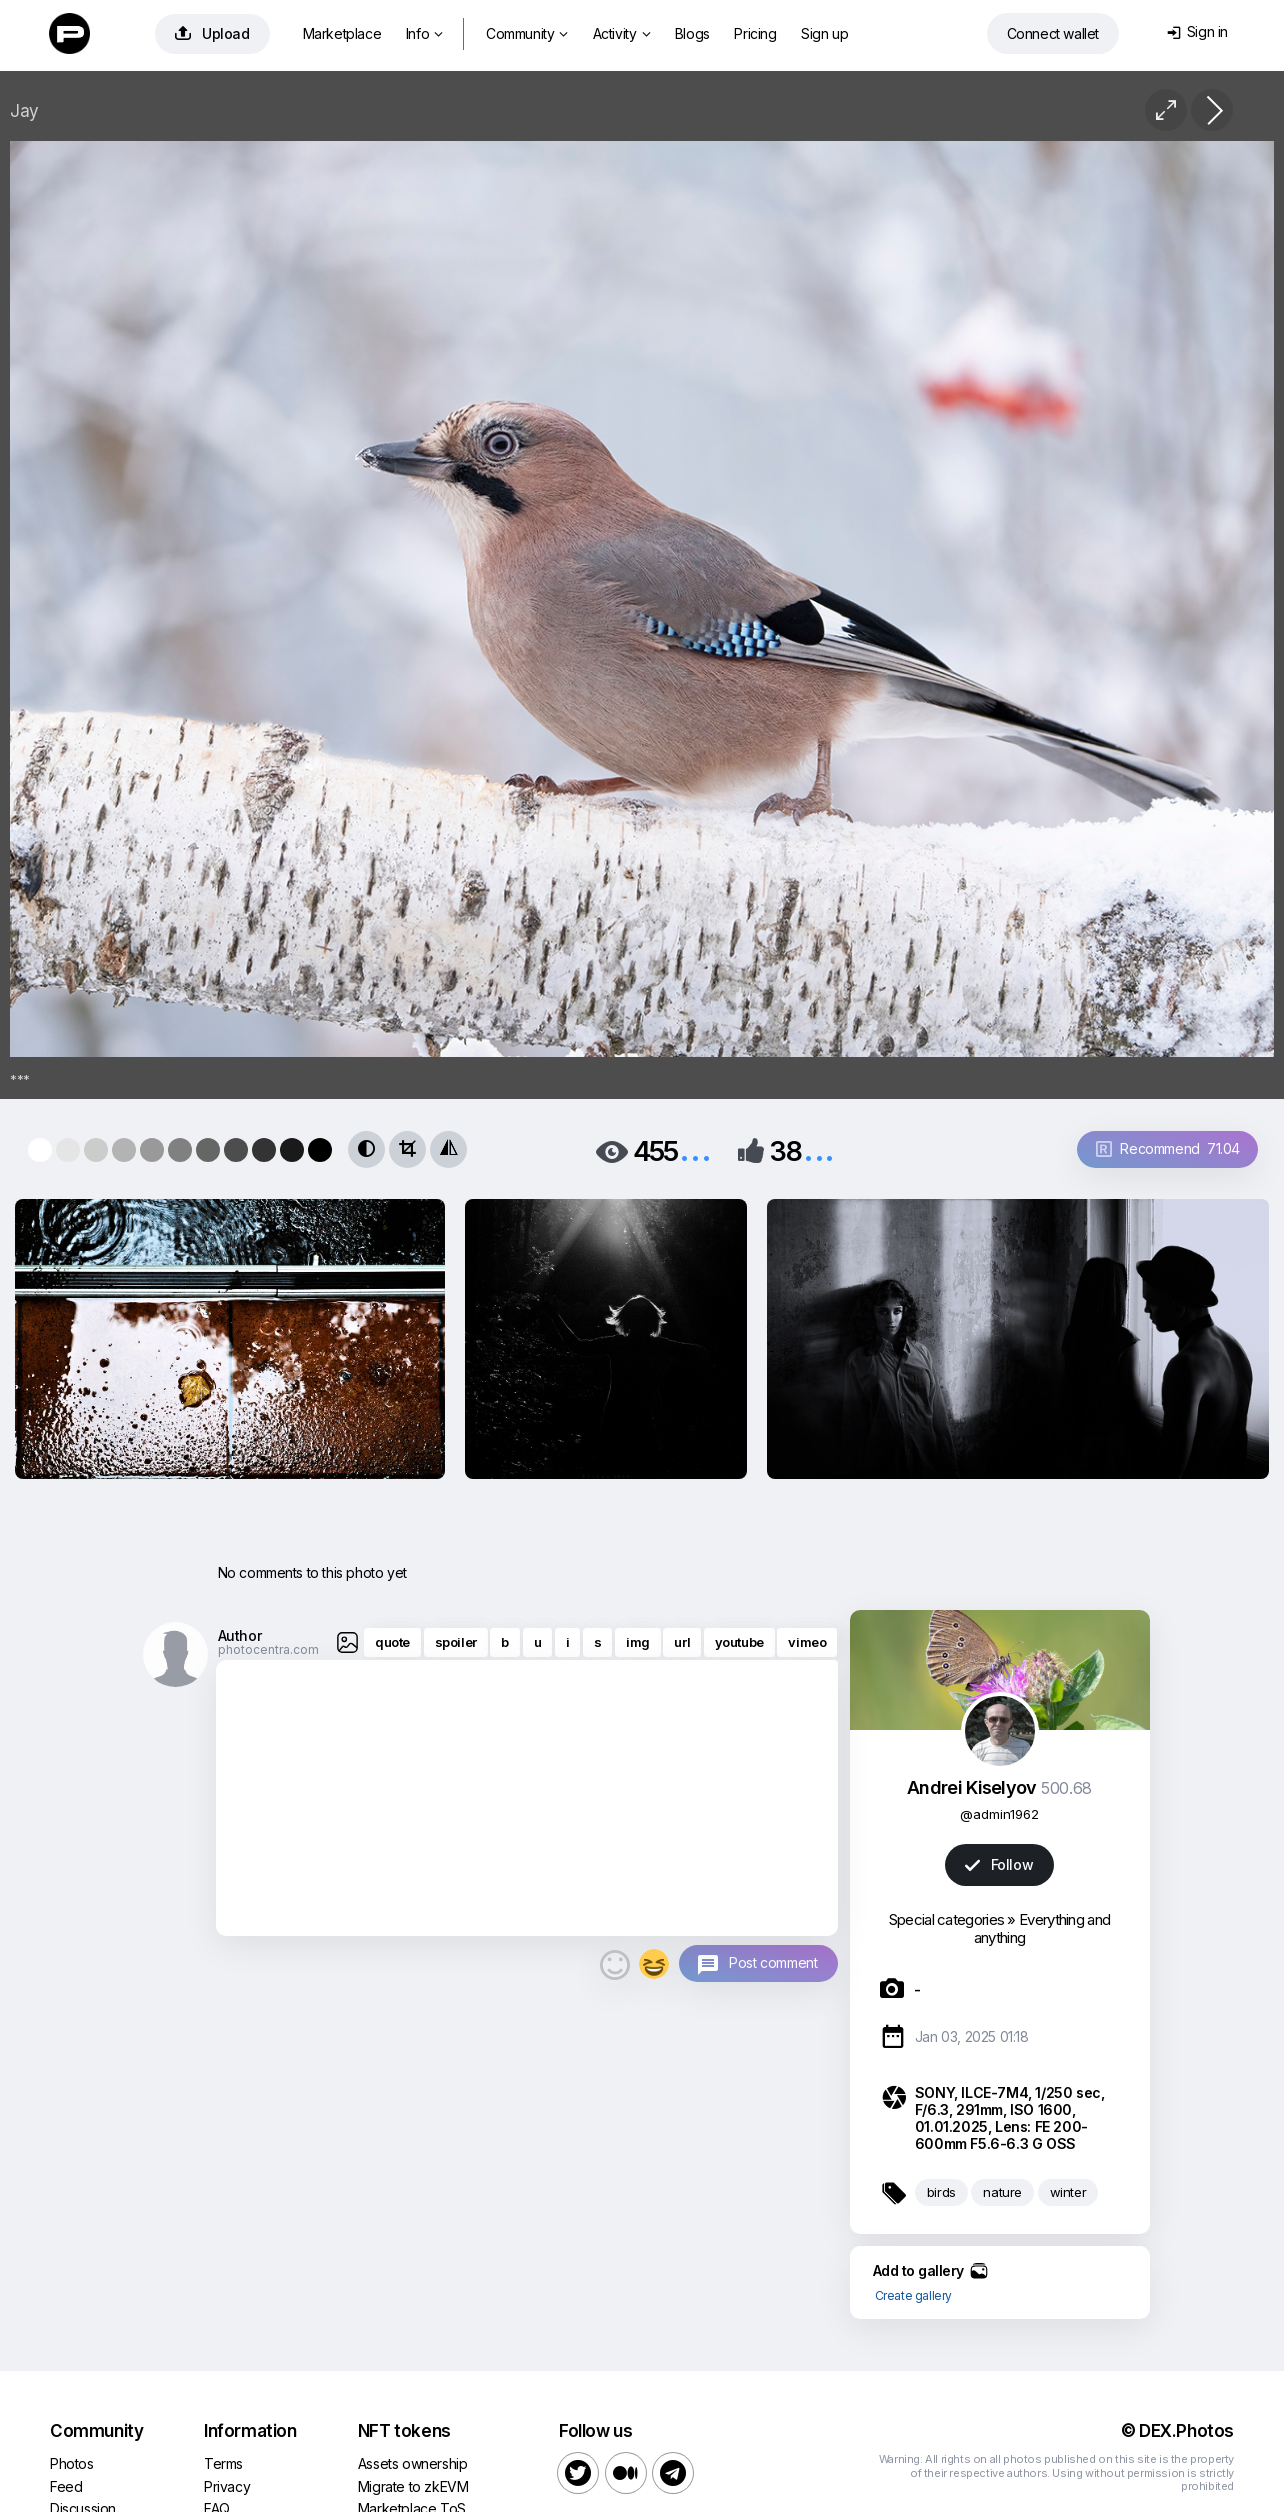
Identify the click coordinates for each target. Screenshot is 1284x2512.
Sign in (1197, 31)
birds (941, 2192)
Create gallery (913, 2295)
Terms (223, 2463)
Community (527, 33)
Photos (72, 2463)
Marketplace (342, 33)
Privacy (227, 2486)
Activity (621, 33)
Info (424, 33)
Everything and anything (1042, 1928)
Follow (999, 1864)
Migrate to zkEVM (413, 2486)
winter (1068, 2192)
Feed (66, 2486)
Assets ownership (413, 2463)
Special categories (946, 1919)
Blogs (692, 33)
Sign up (824, 33)
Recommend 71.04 (1168, 1148)
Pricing (755, 33)
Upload (212, 33)
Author (240, 1635)
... (695, 1149)
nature (1002, 2192)
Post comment (773, 1962)
